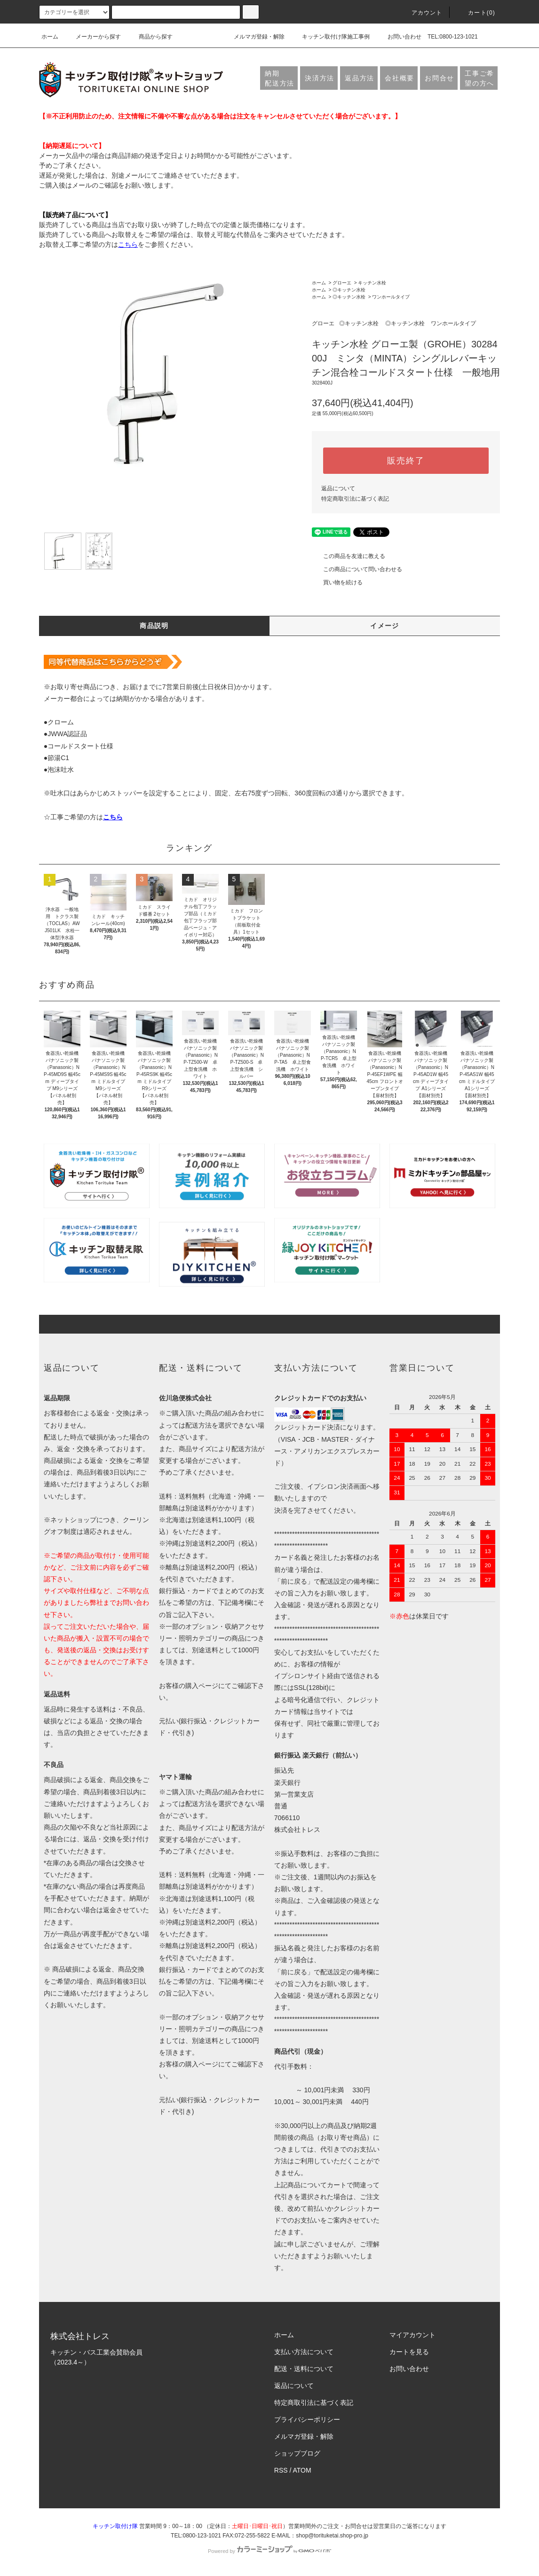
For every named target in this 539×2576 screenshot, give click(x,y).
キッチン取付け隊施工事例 (330, 36)
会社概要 (399, 78)
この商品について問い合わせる (357, 569)
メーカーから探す (92, 36)
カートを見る (409, 2352)
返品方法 (359, 78)
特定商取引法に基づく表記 (355, 498)
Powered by (269, 2551)
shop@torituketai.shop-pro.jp (332, 2535)
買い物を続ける (337, 582)
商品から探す (150, 36)
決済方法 (319, 78)
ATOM (302, 2470)
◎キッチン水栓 (349, 289)
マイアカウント (412, 2335)
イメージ (384, 625)
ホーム (49, 36)
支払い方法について (303, 2352)
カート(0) (476, 12)
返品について (338, 488)
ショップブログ (297, 2453)
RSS (281, 2470)
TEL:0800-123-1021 (453, 36)
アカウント (421, 12)
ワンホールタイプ (391, 296)
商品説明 (154, 625)
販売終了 (405, 460)
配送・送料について (303, 2368)
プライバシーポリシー (307, 2419)
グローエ (342, 282)
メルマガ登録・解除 (253, 36)
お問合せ (439, 78)
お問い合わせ (398, 36)
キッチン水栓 (372, 282)
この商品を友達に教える (348, 556)
